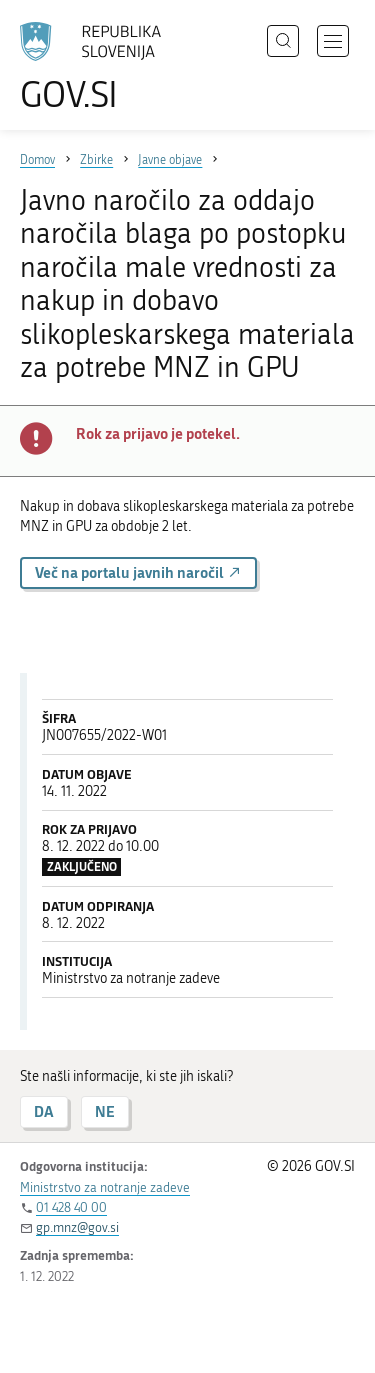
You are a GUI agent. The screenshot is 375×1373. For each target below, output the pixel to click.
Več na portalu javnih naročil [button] (138, 572)
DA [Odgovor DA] (44, 1111)
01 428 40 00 (71, 1207)
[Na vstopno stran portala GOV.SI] (100, 67)
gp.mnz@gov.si (77, 1227)
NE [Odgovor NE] (105, 1111)
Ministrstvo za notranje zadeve (105, 1187)
